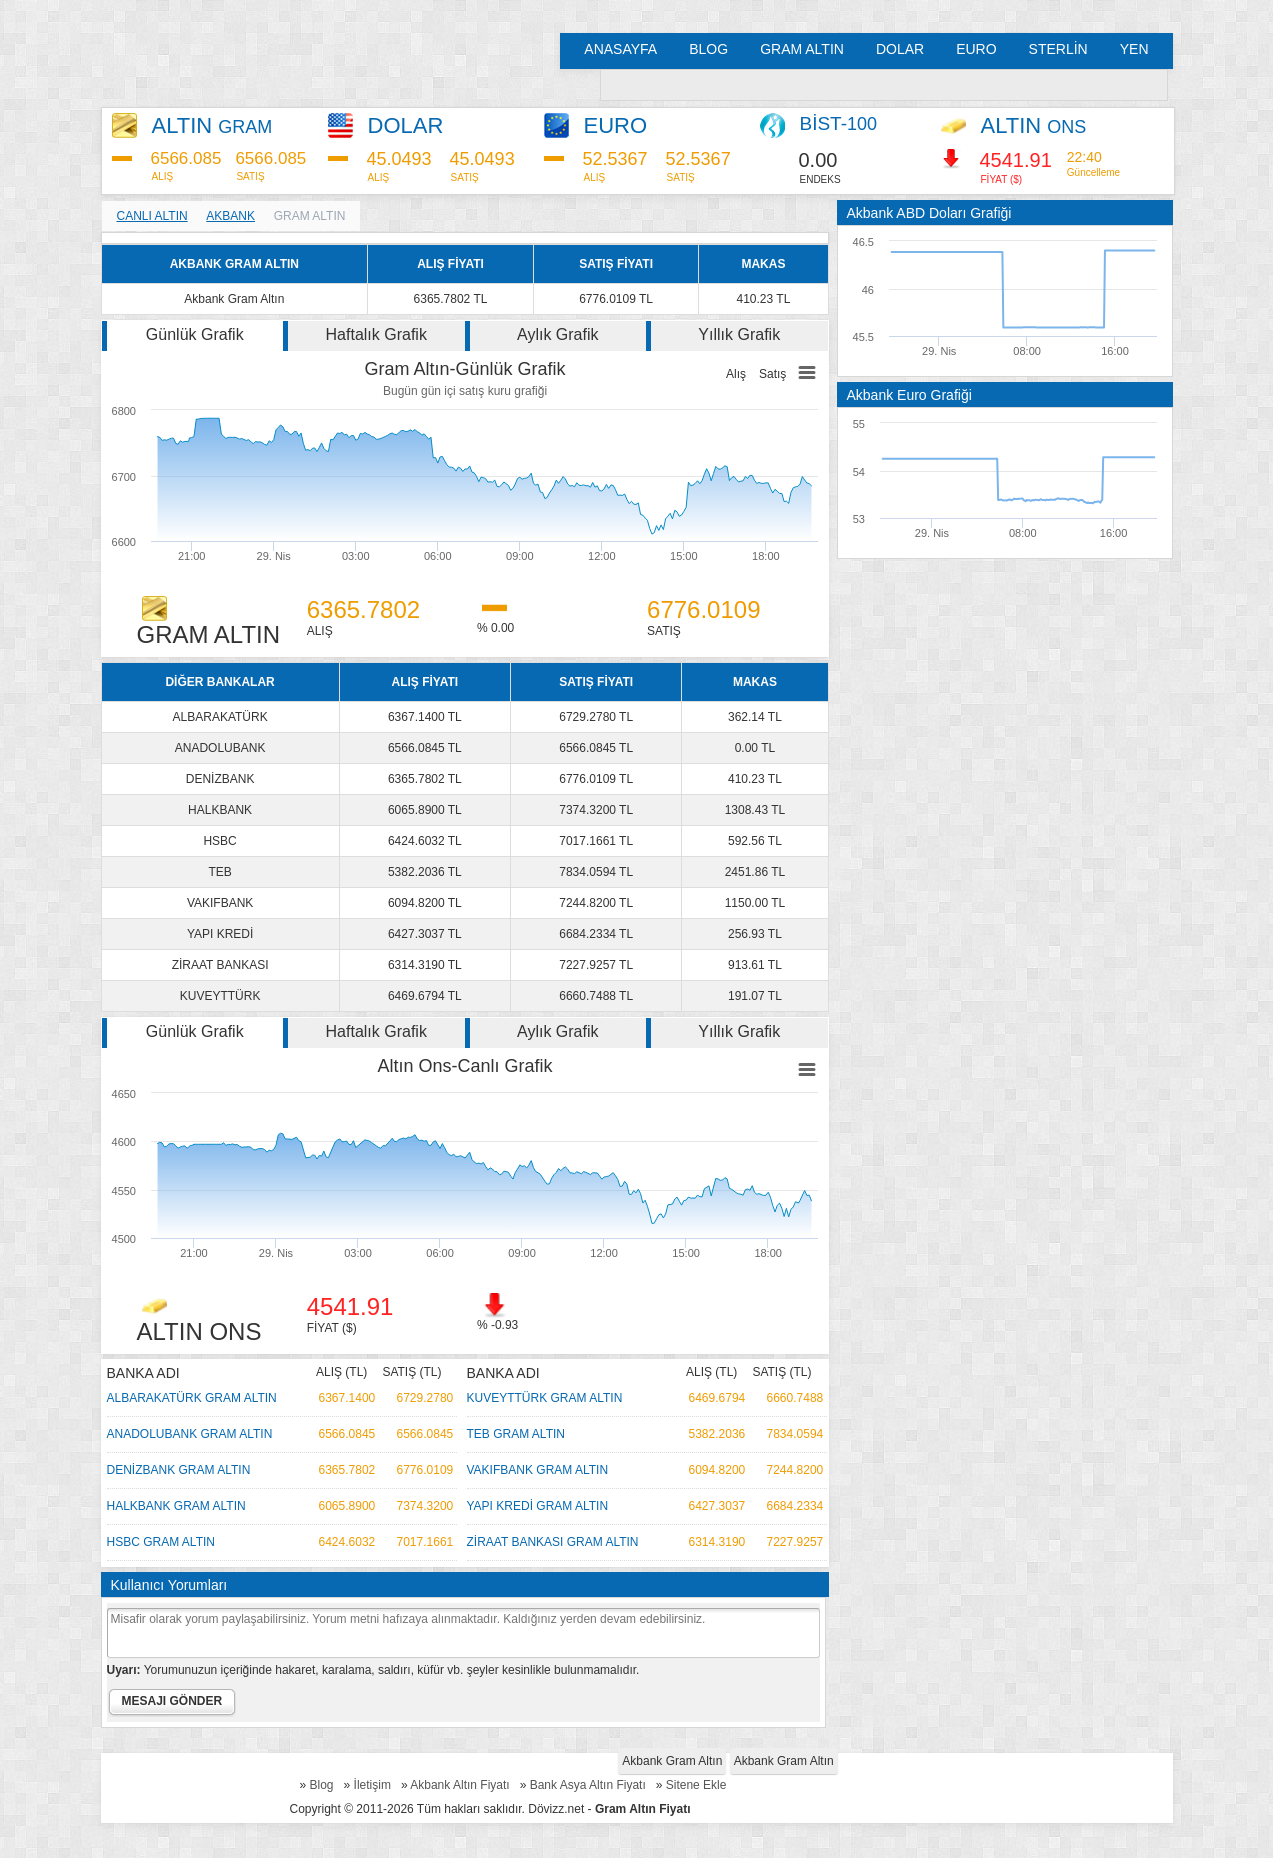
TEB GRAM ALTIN (516, 1434)
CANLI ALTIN (152, 216)
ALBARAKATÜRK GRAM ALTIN (192, 1398)
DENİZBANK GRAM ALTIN (179, 1470)
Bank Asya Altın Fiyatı (588, 1785)
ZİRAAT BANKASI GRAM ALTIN (553, 1542)
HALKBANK (220, 810)
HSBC (219, 841)
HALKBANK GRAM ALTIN (176, 1506)
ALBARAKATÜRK (220, 717)
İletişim (372, 1785)
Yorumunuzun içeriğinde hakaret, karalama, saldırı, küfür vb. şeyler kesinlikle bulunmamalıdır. (373, 1670)
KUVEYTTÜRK (220, 996)
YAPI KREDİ (220, 934)
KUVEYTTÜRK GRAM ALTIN (545, 1398)
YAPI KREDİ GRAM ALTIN (538, 1506)
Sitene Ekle (696, 1785)
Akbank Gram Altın (672, 1761)
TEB (219, 872)
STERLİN (1058, 49)
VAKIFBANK (220, 903)
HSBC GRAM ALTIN (161, 1542)
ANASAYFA (620, 49)
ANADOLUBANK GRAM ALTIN (190, 1434)
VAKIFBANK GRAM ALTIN (538, 1470)
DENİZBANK (220, 779)
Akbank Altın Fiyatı (459, 1785)
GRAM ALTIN (802, 49)
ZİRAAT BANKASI (220, 965)
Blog (322, 1785)
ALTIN (212, 125)
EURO (976, 49)
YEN (1134, 49)
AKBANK (230, 216)
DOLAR (900, 49)
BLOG (708, 49)
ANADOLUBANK (220, 748)
